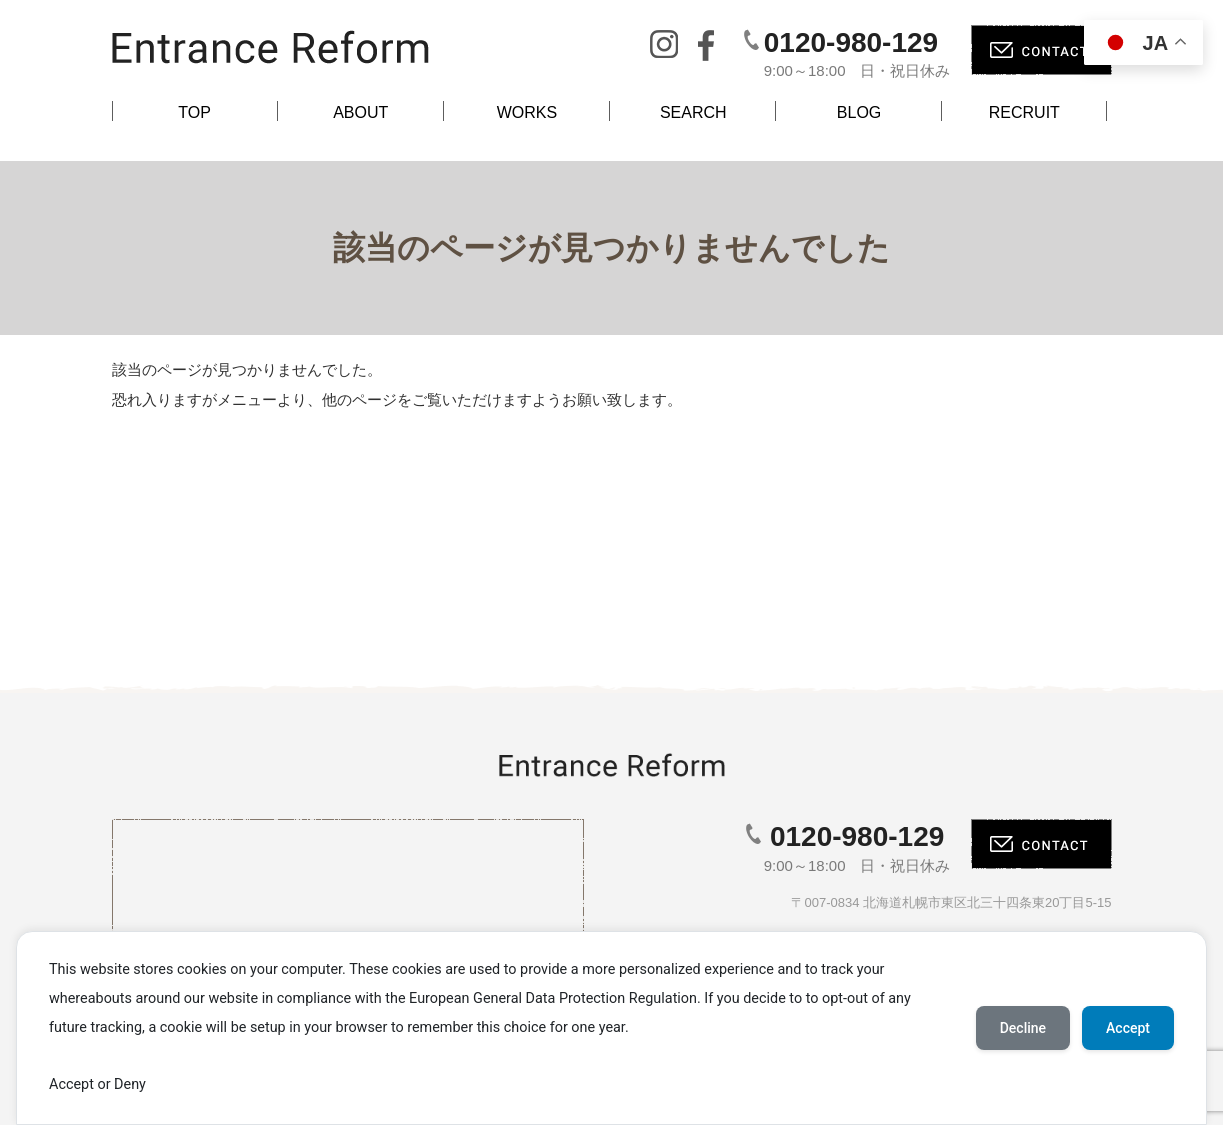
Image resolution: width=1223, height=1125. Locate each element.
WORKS (527, 112)
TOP (194, 112)
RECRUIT (1024, 112)
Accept (1128, 1028)
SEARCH (693, 112)
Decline (1023, 1028)
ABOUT (360, 112)
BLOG (859, 112)
